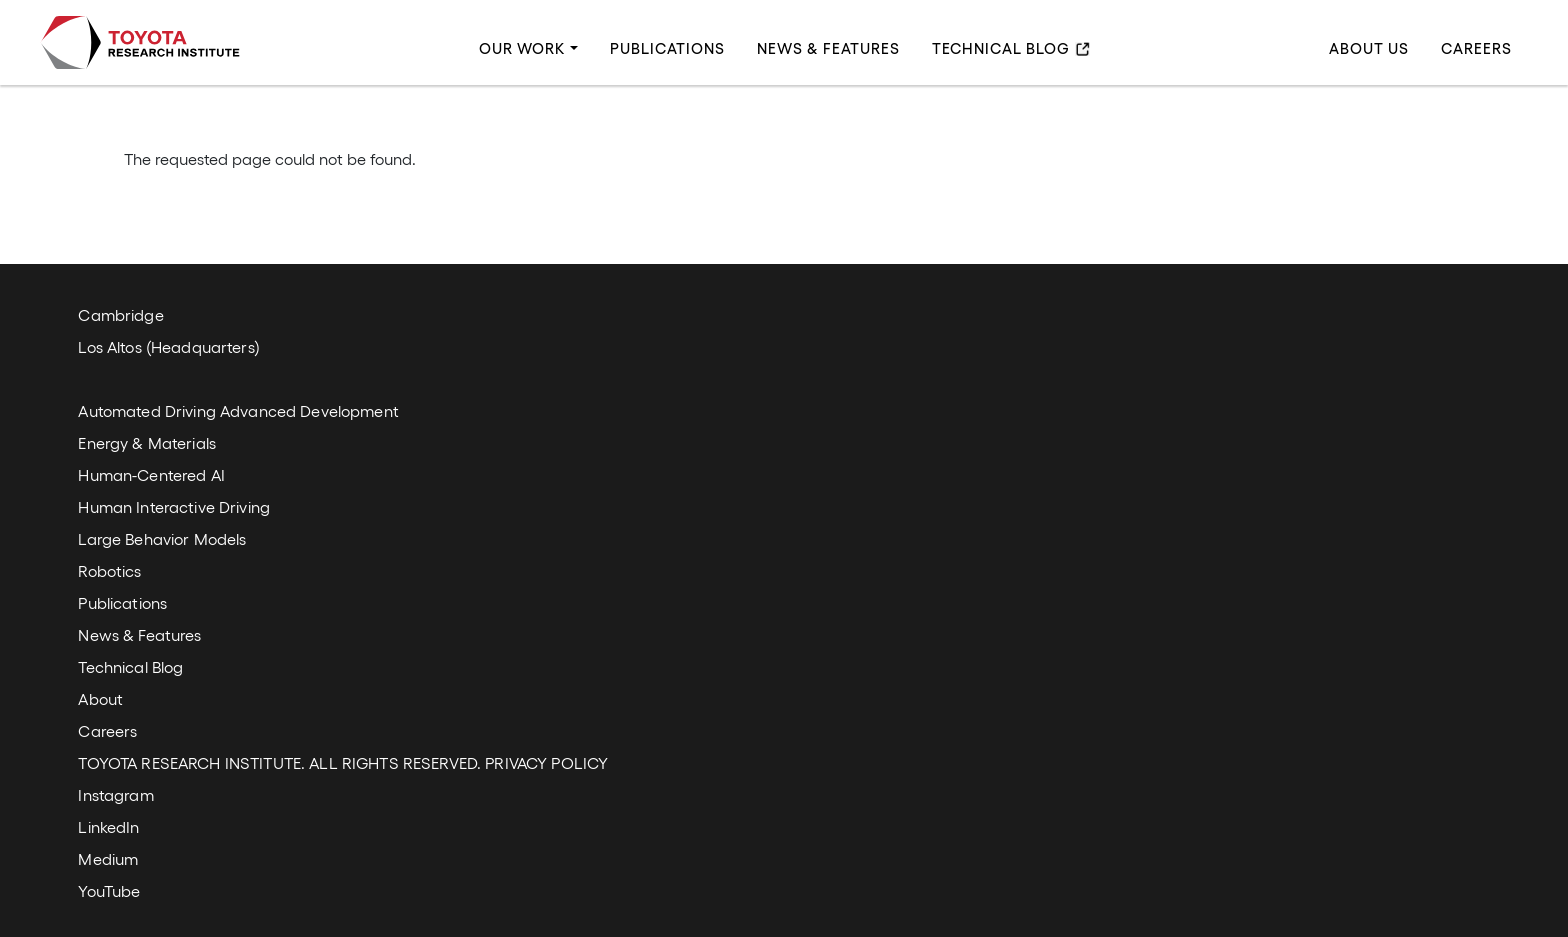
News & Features (828, 49)
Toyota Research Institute (140, 42)
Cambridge (120, 314)
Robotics (109, 570)
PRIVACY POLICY (546, 762)
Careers (1476, 49)
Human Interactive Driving (174, 506)
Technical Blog (1001, 49)
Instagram (115, 794)
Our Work (522, 49)
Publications (667, 49)
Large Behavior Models (162, 538)
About (100, 698)
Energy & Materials (147, 442)
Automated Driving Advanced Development (238, 410)
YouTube (109, 890)
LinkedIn (108, 826)
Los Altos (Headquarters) (168, 346)
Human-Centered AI (151, 474)
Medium (108, 858)
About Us (1369, 49)
